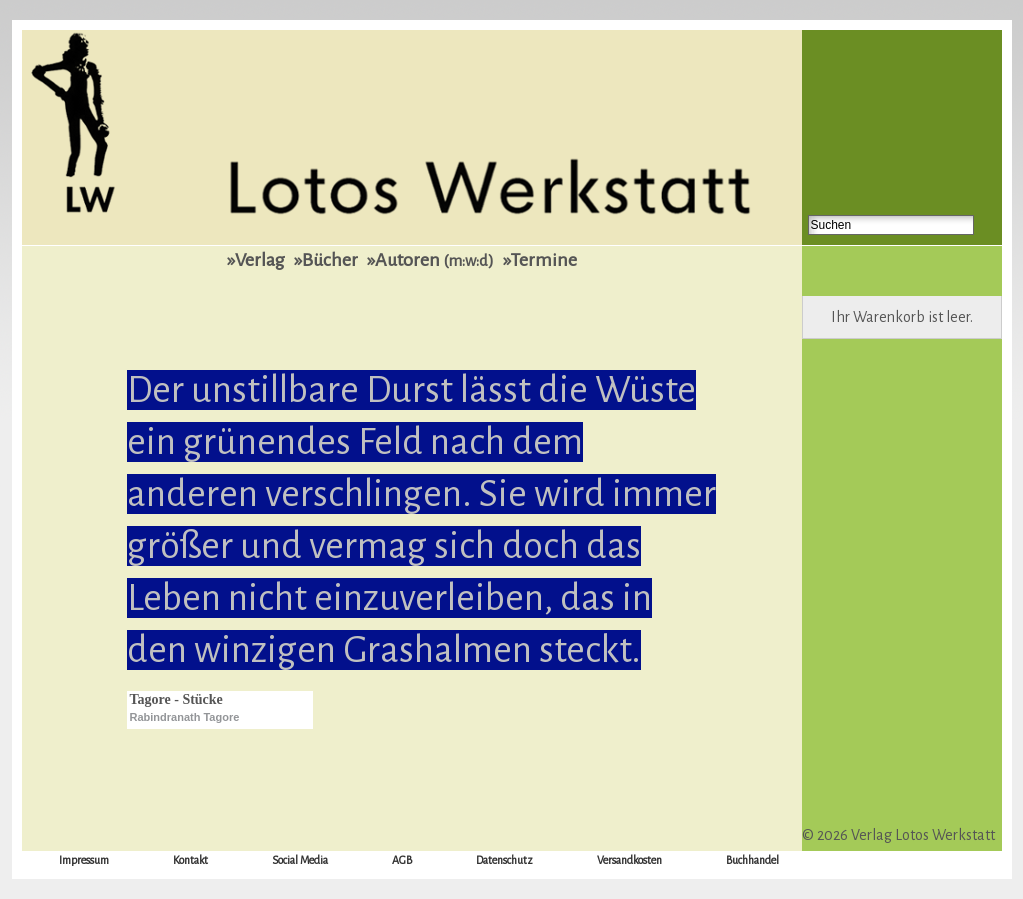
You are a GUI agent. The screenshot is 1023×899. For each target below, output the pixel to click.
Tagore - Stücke (176, 699)
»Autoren (430, 260)
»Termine (540, 260)
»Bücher (326, 260)
